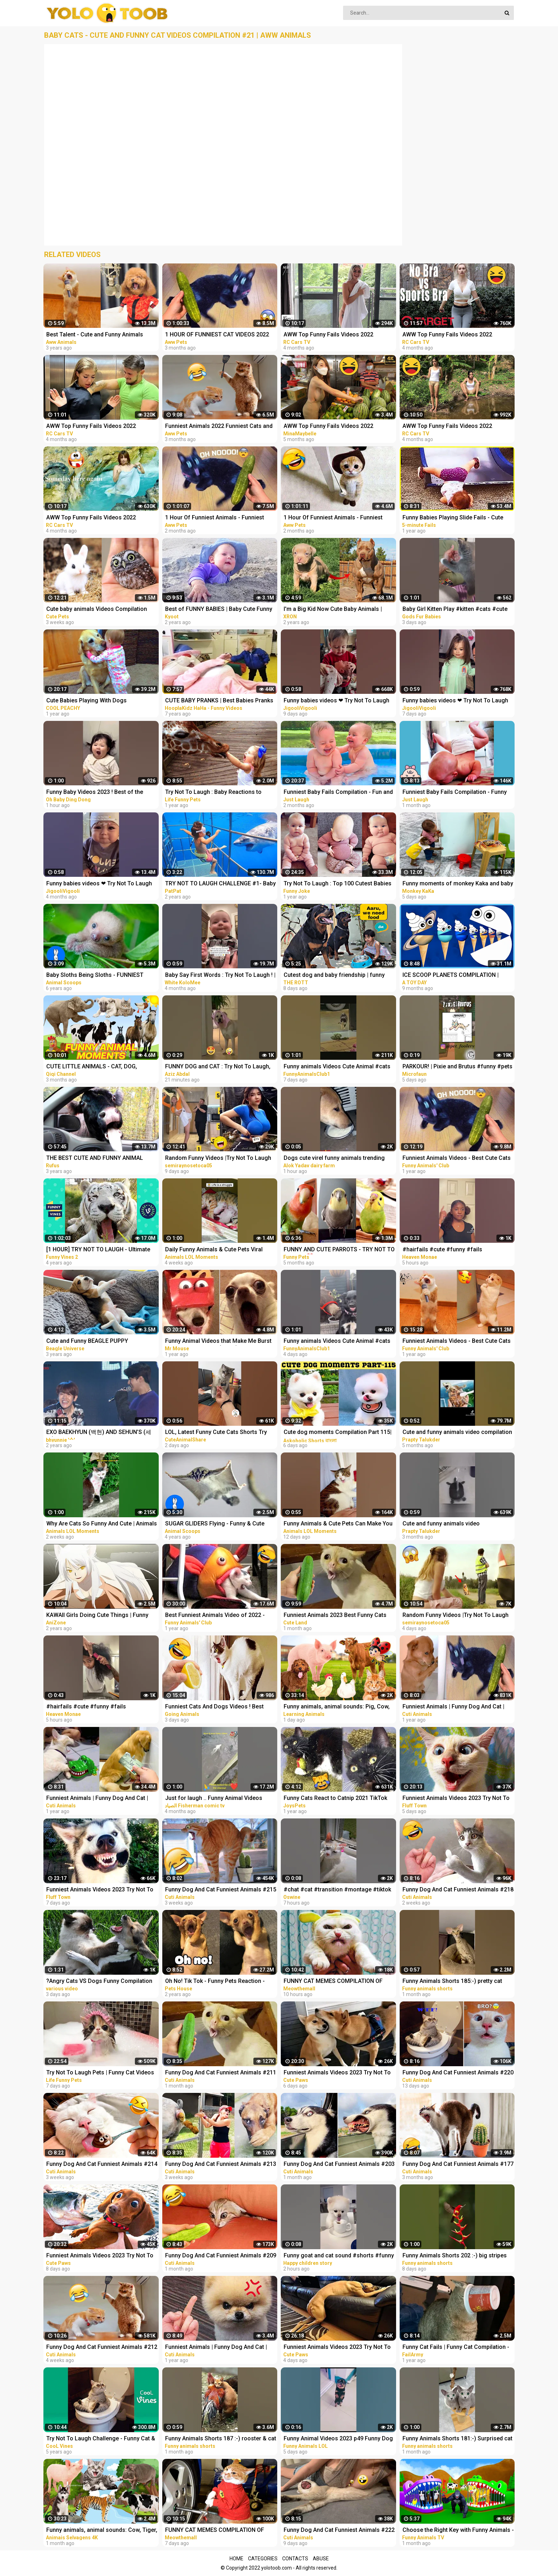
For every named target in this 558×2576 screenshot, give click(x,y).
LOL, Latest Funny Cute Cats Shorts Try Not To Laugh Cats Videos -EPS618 (216, 1433)
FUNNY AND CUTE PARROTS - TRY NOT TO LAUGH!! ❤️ (339, 1250)
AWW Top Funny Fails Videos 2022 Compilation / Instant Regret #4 (91, 518)
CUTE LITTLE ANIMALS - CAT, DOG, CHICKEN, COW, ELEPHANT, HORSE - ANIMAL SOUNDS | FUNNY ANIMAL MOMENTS (93, 1067)
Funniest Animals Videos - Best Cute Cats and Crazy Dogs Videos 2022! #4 (456, 1341)
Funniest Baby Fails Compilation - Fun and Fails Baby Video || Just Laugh (338, 793)
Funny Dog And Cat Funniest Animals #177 (458, 2164)
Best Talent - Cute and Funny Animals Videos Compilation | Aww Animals (94, 335)
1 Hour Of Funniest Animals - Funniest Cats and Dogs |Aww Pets (214, 518)
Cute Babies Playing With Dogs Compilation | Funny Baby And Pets (91, 701)
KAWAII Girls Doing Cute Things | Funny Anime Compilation (97, 1616)
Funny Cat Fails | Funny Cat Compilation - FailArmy (455, 2348)
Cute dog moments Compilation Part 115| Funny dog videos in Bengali (337, 1433)
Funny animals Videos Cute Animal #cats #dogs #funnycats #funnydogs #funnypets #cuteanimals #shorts (337, 1067)
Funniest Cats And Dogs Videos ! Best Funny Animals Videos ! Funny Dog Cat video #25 (215, 1707)
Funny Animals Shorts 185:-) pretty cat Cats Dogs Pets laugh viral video (452, 1982)
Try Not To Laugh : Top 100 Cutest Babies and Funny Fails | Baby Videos (337, 884)
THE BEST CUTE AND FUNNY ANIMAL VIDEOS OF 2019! (94, 1159)
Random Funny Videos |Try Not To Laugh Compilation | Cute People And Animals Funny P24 (455, 1616)
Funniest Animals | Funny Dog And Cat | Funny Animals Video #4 (97, 1799)
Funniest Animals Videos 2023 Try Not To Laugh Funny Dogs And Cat (456, 1799)
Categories (263, 2558)
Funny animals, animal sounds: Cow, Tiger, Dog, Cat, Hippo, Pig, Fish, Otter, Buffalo (101, 2531)
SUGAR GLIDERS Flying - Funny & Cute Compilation (214, 1524)
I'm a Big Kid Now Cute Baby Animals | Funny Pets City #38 (333, 610)
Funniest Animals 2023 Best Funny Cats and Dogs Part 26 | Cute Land (335, 1616)
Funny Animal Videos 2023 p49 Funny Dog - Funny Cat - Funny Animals (338, 2439)
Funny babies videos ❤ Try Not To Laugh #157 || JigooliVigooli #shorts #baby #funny (336, 701)
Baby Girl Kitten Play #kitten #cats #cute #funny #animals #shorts (454, 610)
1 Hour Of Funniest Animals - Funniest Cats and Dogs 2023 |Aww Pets (333, 518)
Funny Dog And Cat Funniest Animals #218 (458, 1889)
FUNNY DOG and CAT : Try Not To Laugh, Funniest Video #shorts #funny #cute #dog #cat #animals (217, 1067)
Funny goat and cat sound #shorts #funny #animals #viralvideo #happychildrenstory (339, 2256)
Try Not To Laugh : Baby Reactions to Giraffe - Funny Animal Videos (213, 793)
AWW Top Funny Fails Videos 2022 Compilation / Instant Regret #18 (328, 335)
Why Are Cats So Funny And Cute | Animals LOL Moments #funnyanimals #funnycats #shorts (101, 1524)
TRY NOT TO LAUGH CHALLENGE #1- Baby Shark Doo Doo (220, 884)
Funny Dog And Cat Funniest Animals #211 (220, 2072)
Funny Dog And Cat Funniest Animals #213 (220, 2164)
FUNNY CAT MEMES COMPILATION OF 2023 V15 (214, 2531)
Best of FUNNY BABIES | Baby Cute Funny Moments (218, 610)
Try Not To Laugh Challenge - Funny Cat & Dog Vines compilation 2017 (100, 2439)
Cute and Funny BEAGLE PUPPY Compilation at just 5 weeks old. (87, 1341)
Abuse (321, 2558)
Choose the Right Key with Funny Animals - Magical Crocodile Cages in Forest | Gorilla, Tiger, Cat (458, 2531)
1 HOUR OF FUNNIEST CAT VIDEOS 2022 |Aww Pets (217, 335)
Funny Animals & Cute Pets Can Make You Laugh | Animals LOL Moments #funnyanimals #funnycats (338, 1524)
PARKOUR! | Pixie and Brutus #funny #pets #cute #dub (457, 1067)
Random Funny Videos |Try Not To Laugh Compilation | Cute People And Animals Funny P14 (218, 1159)
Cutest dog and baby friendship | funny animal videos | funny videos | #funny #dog (334, 976)
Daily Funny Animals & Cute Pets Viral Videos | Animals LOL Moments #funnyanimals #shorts (214, 1250)
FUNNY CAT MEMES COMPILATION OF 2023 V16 (333, 1982)
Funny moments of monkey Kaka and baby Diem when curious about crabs (457, 884)
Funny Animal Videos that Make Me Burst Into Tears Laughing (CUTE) (218, 1341)
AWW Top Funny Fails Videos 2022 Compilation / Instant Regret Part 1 (329, 427)
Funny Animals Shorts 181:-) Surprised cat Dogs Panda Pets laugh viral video (457, 2439)
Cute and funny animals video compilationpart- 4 (441, 1524)
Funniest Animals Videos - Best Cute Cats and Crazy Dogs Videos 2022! (456, 1159)
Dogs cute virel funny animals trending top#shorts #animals (334, 1159)
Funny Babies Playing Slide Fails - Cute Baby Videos (452, 518)
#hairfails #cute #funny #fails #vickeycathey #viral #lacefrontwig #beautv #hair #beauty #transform (448, 1250)
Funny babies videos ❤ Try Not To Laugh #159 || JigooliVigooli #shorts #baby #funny (455, 701)
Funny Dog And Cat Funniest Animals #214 (101, 2164)
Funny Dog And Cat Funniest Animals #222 (339, 2530)
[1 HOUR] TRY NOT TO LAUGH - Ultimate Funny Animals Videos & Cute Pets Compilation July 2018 (98, 1250)
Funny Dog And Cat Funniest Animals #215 (220, 1889)
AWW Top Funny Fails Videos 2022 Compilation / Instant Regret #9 (447, 427)
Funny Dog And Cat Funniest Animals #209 (220, 2255)
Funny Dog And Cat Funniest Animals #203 (339, 2164)
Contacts (295, 2558)
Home (236, 2558)
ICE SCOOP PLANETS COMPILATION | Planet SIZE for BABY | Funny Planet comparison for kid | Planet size (450, 976)
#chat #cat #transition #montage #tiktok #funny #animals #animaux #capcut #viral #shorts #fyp (337, 1890)
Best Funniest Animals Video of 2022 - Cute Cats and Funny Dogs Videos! (215, 1616)
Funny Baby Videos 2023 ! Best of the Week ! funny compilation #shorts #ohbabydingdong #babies (94, 793)
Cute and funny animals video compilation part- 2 (457, 1433)
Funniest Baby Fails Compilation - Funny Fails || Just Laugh (454, 793)
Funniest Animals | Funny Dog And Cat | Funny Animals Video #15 (216, 2348)
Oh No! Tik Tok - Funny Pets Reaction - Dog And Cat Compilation (215, 1982)
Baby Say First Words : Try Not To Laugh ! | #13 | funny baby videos (220, 976)
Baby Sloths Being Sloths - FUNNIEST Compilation (94, 976)
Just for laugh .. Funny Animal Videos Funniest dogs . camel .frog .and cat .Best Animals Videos (219, 1799)
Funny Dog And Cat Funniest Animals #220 (458, 2072)
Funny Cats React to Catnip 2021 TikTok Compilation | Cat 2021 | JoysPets (335, 1799)
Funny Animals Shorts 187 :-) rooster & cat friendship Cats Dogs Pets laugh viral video (220, 2439)
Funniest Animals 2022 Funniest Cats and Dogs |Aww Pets (219, 427)
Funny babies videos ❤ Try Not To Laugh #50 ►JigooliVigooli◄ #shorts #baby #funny (99, 884)
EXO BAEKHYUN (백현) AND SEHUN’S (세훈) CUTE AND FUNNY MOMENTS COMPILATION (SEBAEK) (98, 1433)
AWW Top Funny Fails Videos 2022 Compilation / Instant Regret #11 (447, 335)
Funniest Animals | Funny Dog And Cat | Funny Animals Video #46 (453, 1707)
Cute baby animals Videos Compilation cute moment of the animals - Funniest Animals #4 (96, 610)
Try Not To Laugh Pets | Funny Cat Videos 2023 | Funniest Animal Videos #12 (100, 2073)
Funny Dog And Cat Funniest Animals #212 (101, 2347)
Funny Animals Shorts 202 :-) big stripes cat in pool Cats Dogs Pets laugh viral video (454, 2256)
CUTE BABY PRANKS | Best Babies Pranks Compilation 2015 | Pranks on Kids (219, 701)
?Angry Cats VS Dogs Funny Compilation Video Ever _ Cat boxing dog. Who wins (99, 1982)
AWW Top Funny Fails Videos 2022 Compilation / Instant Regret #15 (91, 427)
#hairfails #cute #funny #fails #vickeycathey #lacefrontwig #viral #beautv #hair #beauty (92, 1707)
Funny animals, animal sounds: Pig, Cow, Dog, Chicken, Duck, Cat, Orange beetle (337, 1707)
